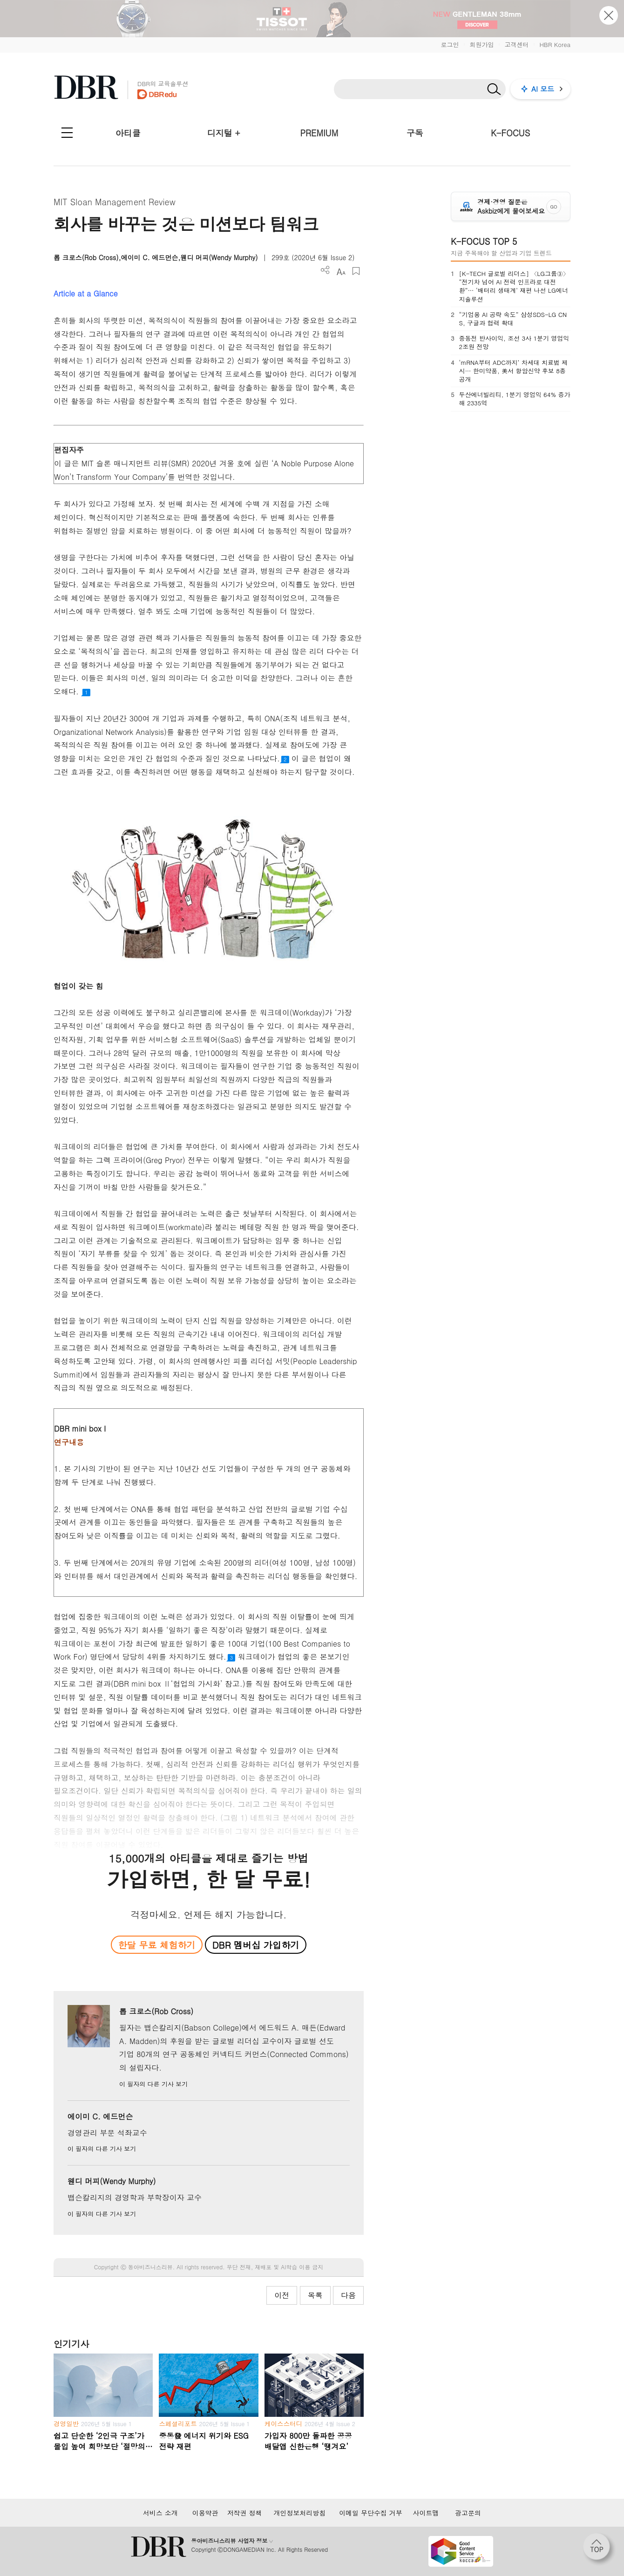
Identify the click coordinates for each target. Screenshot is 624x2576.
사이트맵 (426, 2512)
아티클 (128, 133)
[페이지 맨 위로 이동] (599, 2549)
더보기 (325, 270)
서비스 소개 (160, 2512)
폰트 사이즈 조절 (340, 271)
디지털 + (223, 133)
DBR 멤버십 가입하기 (255, 1944)
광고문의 (468, 2512)
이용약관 (205, 2512)
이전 (281, 2295)
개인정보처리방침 (300, 2512)
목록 (315, 2295)
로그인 (450, 44)
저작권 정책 (244, 2512)
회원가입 (481, 44)
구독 (415, 133)
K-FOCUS (510, 133)
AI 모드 (543, 89)
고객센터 (516, 44)
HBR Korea (554, 44)
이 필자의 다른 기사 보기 (153, 2083)
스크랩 (356, 271)
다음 (348, 2295)
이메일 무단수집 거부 (370, 2512)
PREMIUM (319, 133)
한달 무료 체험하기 (156, 1944)
